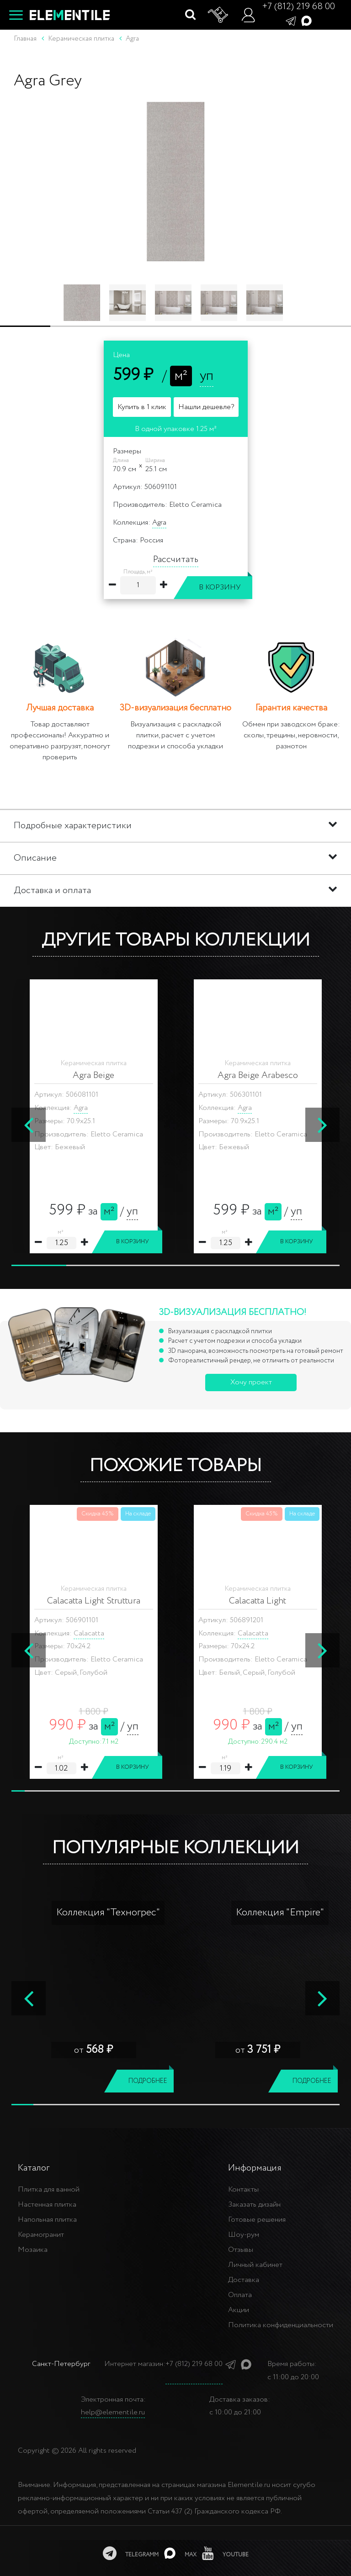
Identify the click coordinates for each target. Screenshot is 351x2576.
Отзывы (240, 2250)
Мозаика (33, 2250)
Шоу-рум (243, 2234)
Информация (255, 2168)
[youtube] (225, 2553)
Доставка (243, 2280)
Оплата (240, 2295)
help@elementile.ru (113, 2412)
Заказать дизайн (254, 2204)
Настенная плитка (47, 2204)
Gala (81, 1633)
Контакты (243, 2189)
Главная (25, 39)
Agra (159, 522)
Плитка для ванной (49, 2189)
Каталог (33, 2168)
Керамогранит (41, 2234)
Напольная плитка (47, 2219)
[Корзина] (218, 15)
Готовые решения (257, 2219)
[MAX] (180, 2553)
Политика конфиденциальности (280, 2325)
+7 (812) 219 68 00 (298, 6)
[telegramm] (131, 2553)
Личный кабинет (255, 2265)
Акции (238, 2310)
